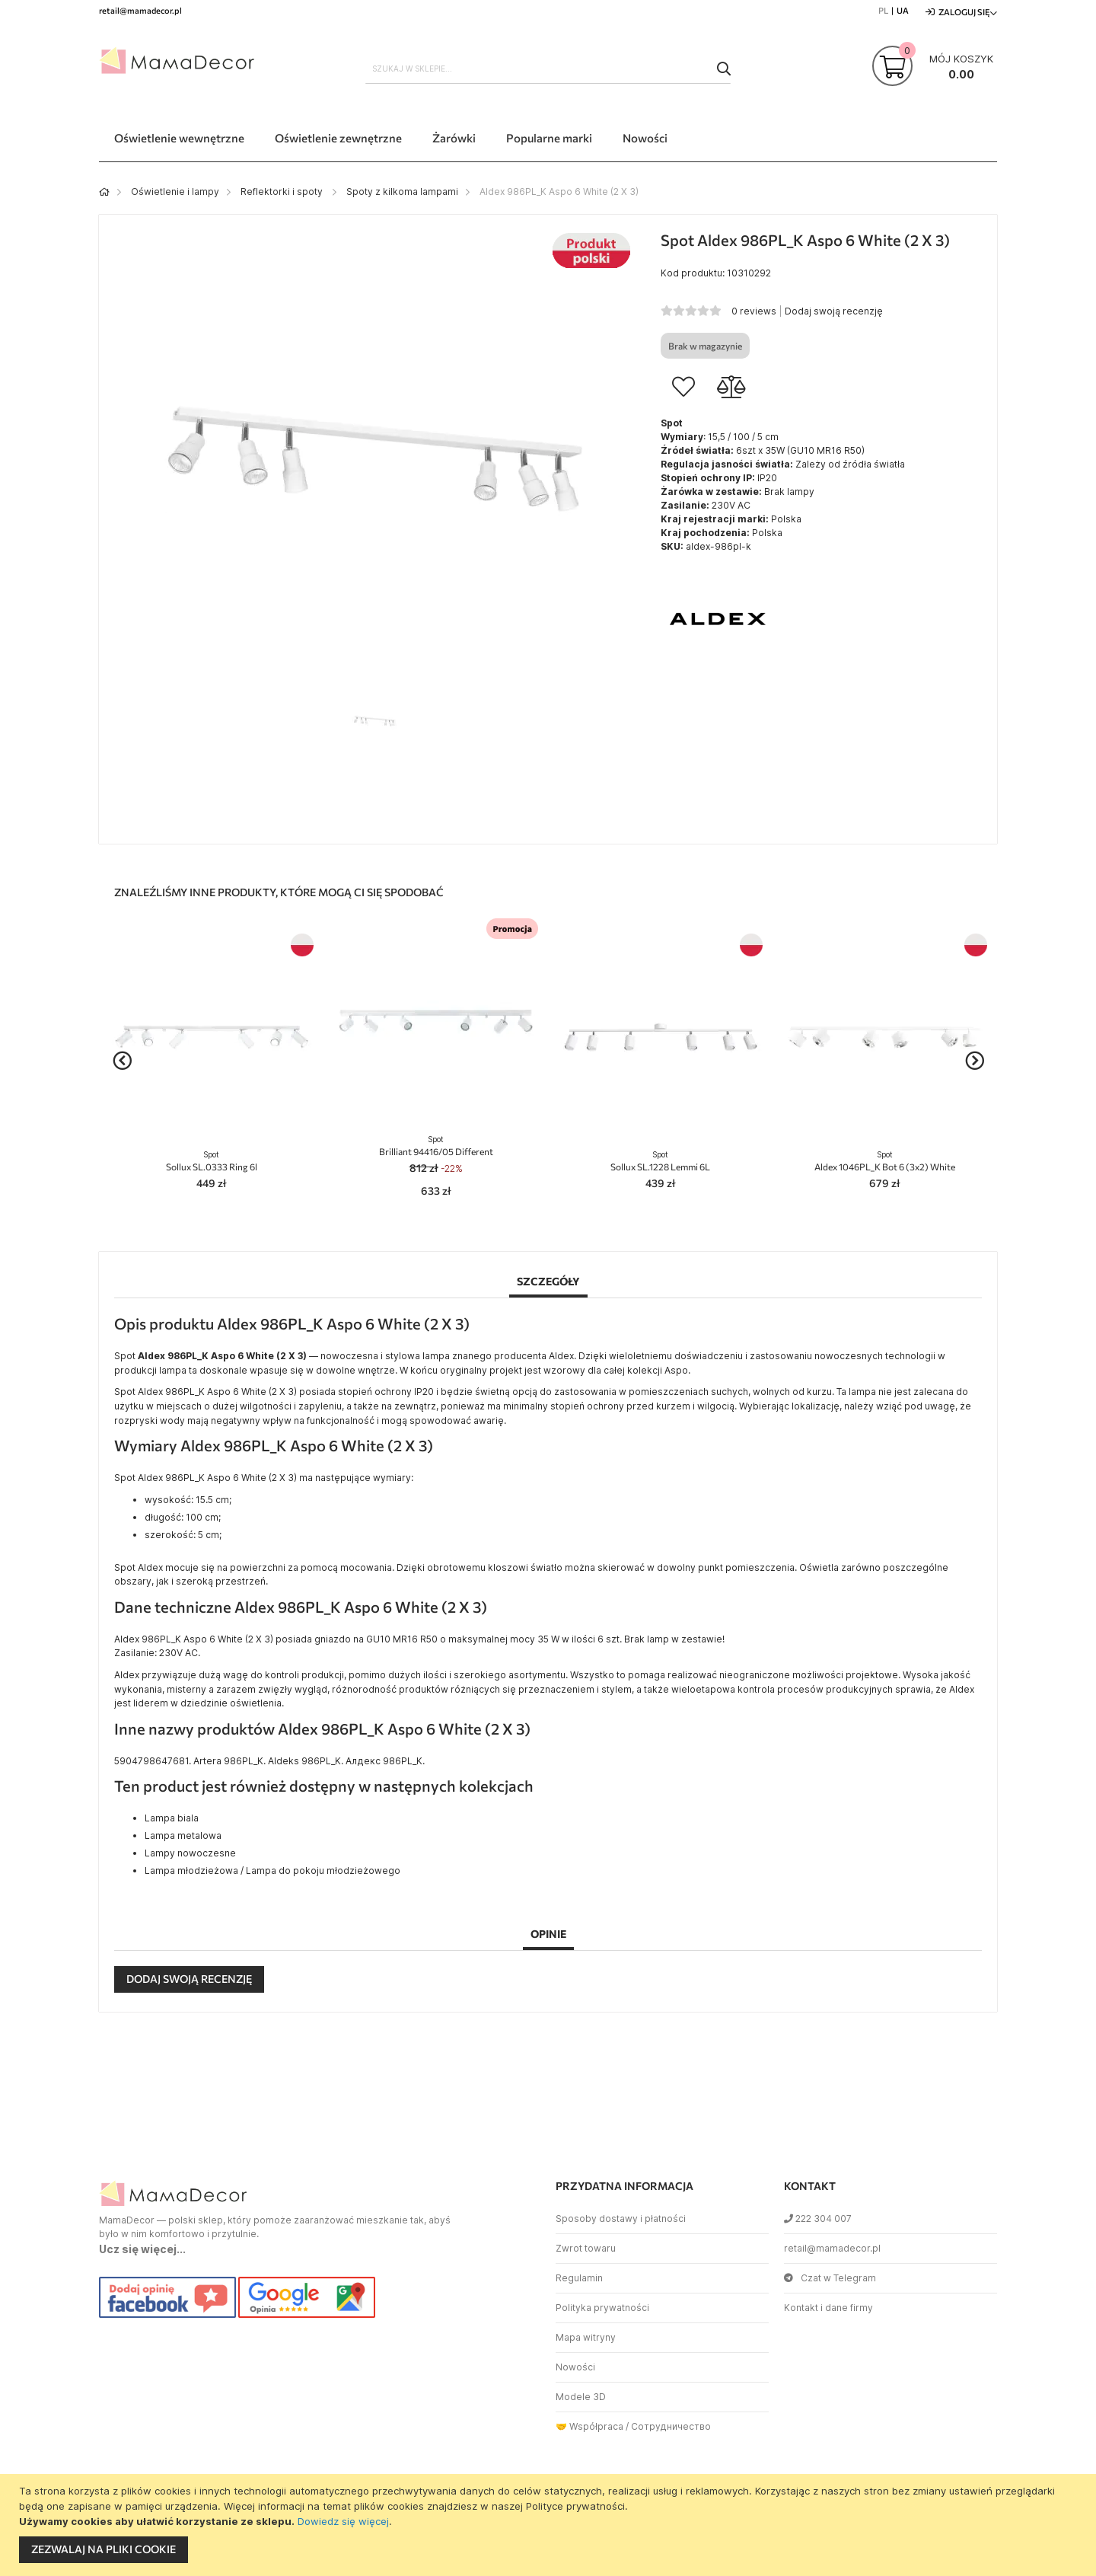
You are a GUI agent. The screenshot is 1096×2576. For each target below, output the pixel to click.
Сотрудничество (671, 2426)
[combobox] (548, 68)
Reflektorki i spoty (283, 191)
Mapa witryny (586, 2337)
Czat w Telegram (830, 2278)
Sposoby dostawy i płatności (621, 2218)
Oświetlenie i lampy (175, 191)
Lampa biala (172, 1818)
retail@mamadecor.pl (832, 2248)
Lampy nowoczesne (190, 1853)
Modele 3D (581, 2396)
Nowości (575, 2367)
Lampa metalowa (183, 1835)
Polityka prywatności (602, 2307)
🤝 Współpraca (589, 2426)
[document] (550, 2525)
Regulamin (579, 2278)
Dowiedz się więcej (343, 2521)
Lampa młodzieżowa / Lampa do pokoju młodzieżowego (272, 1870)
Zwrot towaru (586, 2248)
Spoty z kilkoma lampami (402, 191)
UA (903, 10)
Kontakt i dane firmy (828, 2307)
